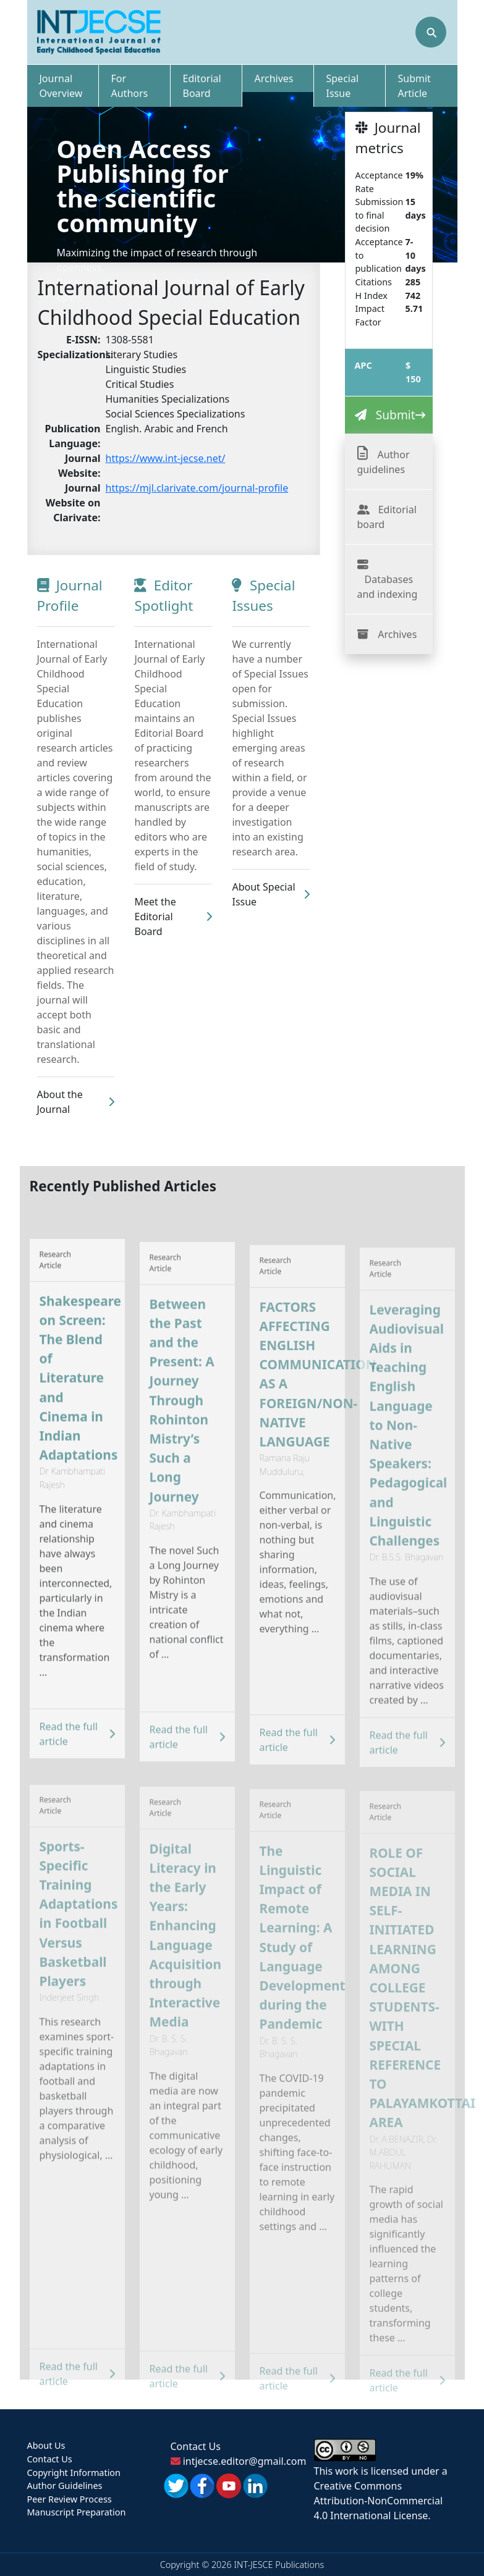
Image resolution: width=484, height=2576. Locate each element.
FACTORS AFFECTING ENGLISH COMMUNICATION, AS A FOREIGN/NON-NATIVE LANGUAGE (302, 1397)
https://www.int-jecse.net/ (166, 458)
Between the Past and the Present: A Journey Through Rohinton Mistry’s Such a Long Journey (182, 1424)
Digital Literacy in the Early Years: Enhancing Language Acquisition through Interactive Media (185, 1955)
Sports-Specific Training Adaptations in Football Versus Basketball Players (79, 1934)
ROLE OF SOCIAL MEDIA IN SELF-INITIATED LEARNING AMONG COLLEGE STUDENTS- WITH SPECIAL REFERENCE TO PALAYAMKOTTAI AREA (412, 2005)
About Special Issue (271, 894)
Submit (395, 414)
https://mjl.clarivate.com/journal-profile (197, 488)
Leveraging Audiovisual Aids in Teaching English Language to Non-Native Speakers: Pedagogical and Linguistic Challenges (409, 1447)
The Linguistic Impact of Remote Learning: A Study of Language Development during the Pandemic (302, 1956)
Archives (397, 634)
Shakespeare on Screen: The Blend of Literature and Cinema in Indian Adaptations (81, 1402)
